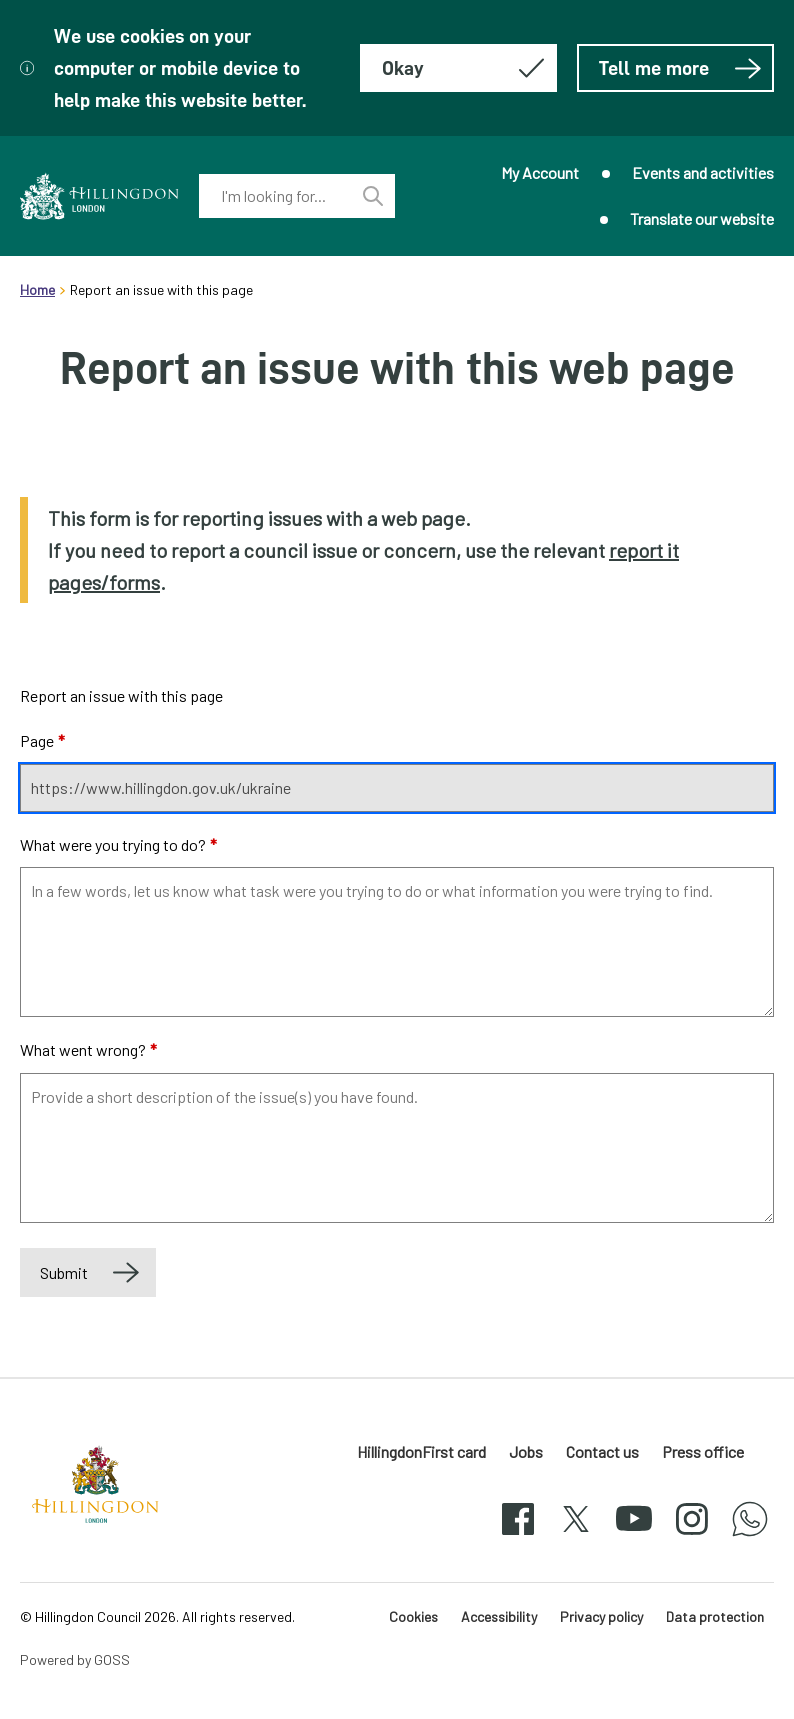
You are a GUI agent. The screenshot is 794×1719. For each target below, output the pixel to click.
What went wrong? (88, 1049)
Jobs (526, 1451)
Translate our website (702, 218)
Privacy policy (601, 1616)
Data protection (715, 1616)
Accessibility (499, 1616)
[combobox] (275, 196)
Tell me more (680, 68)
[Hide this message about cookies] (458, 68)
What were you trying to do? (118, 844)
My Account (540, 172)
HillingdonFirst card (421, 1451)
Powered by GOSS (75, 1659)
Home (37, 289)
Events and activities (703, 172)
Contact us (602, 1451)
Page (42, 740)
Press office (703, 1451)
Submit (64, 1272)
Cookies (413, 1616)
